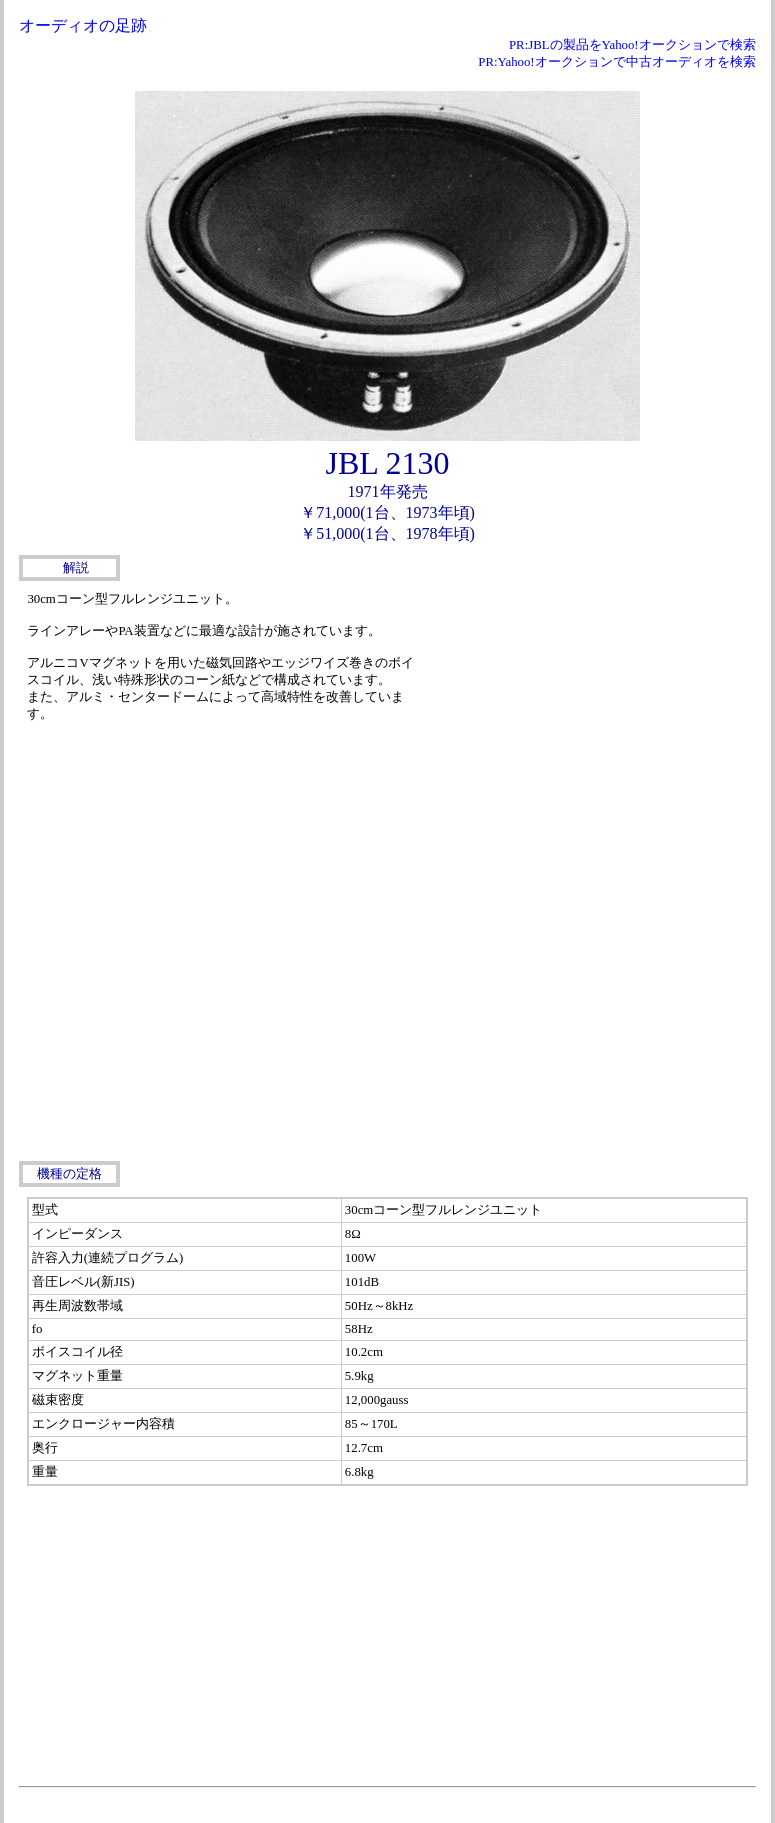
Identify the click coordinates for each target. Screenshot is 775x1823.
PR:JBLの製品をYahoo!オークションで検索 (632, 45)
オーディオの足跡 (83, 25)
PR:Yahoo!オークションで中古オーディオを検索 (616, 62)
